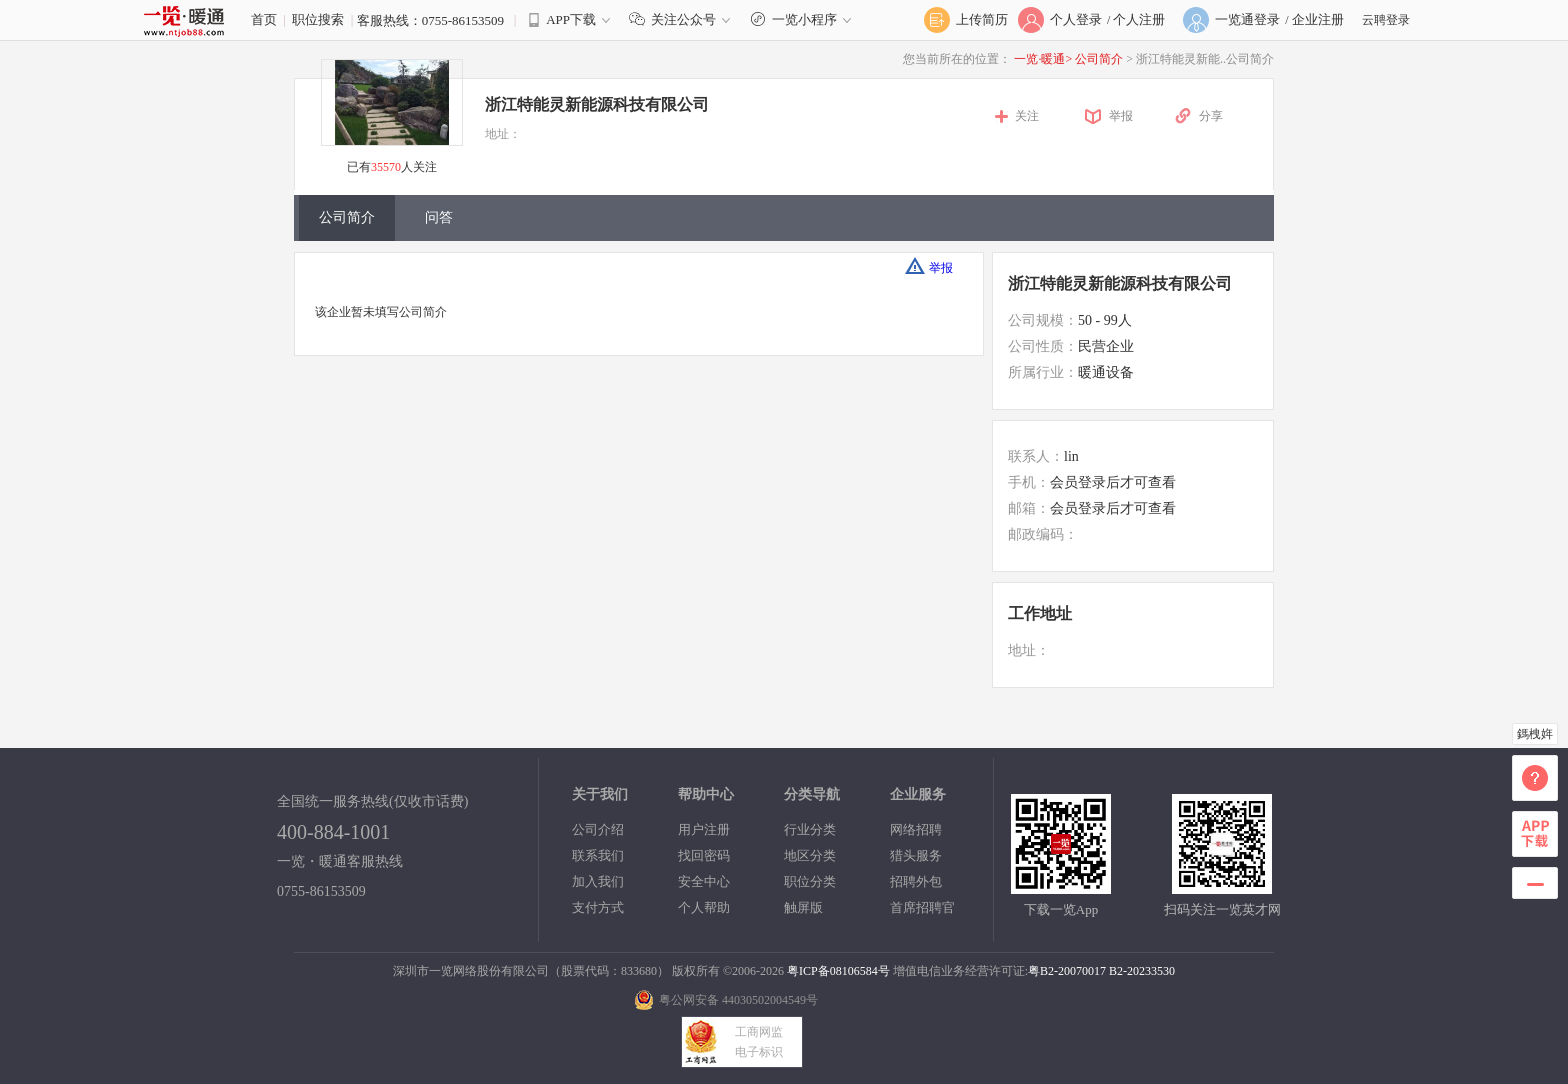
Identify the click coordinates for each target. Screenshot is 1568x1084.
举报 (1121, 116)
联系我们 (598, 855)
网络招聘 (916, 829)
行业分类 (810, 829)
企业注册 (1318, 19)
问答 (439, 217)
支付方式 (598, 907)
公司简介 (1100, 59)
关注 (1027, 116)
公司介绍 (598, 829)
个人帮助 (704, 907)
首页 (264, 19)
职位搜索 (318, 19)
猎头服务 (916, 855)
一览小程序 (803, 19)
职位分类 (810, 881)
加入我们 (598, 881)
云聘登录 (1386, 20)
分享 (1211, 116)
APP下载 (571, 19)
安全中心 (704, 881)
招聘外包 (916, 881)
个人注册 (1139, 19)
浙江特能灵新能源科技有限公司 (597, 104)
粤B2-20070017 (1067, 971)
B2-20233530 (1142, 971)
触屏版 (803, 907)
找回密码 (704, 855)
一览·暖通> (1043, 59)
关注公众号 (684, 19)
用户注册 (704, 829)
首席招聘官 (922, 907)
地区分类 (810, 855)
